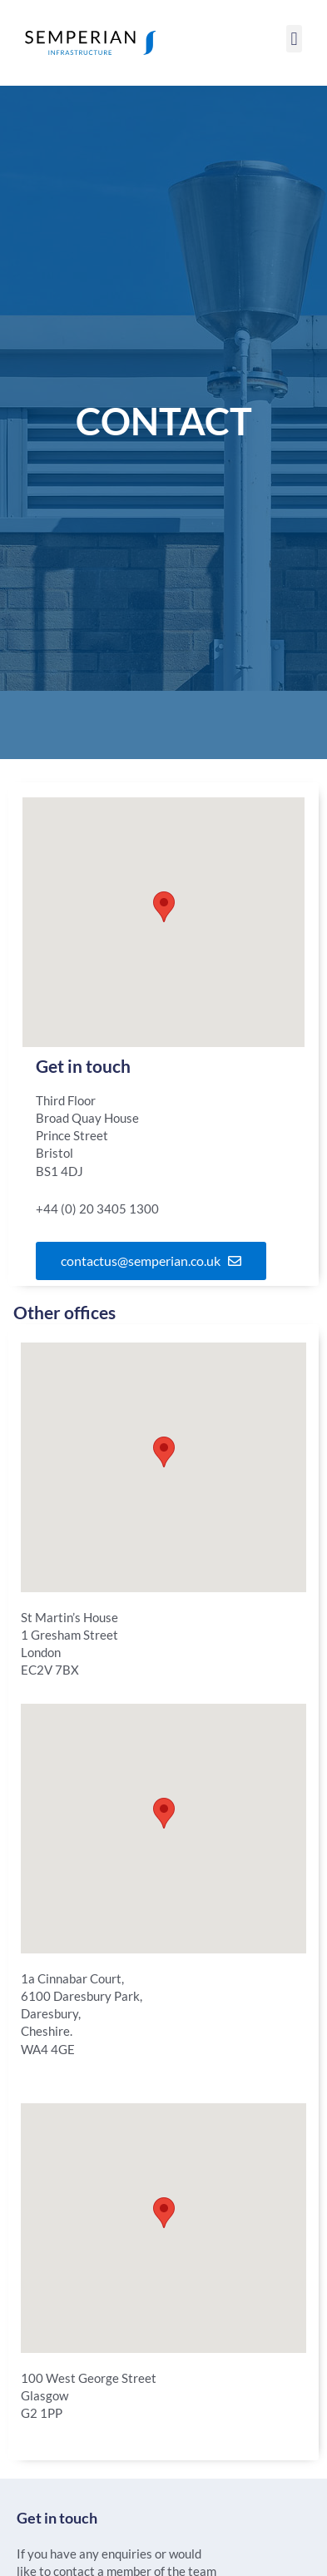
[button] (294, 38)
